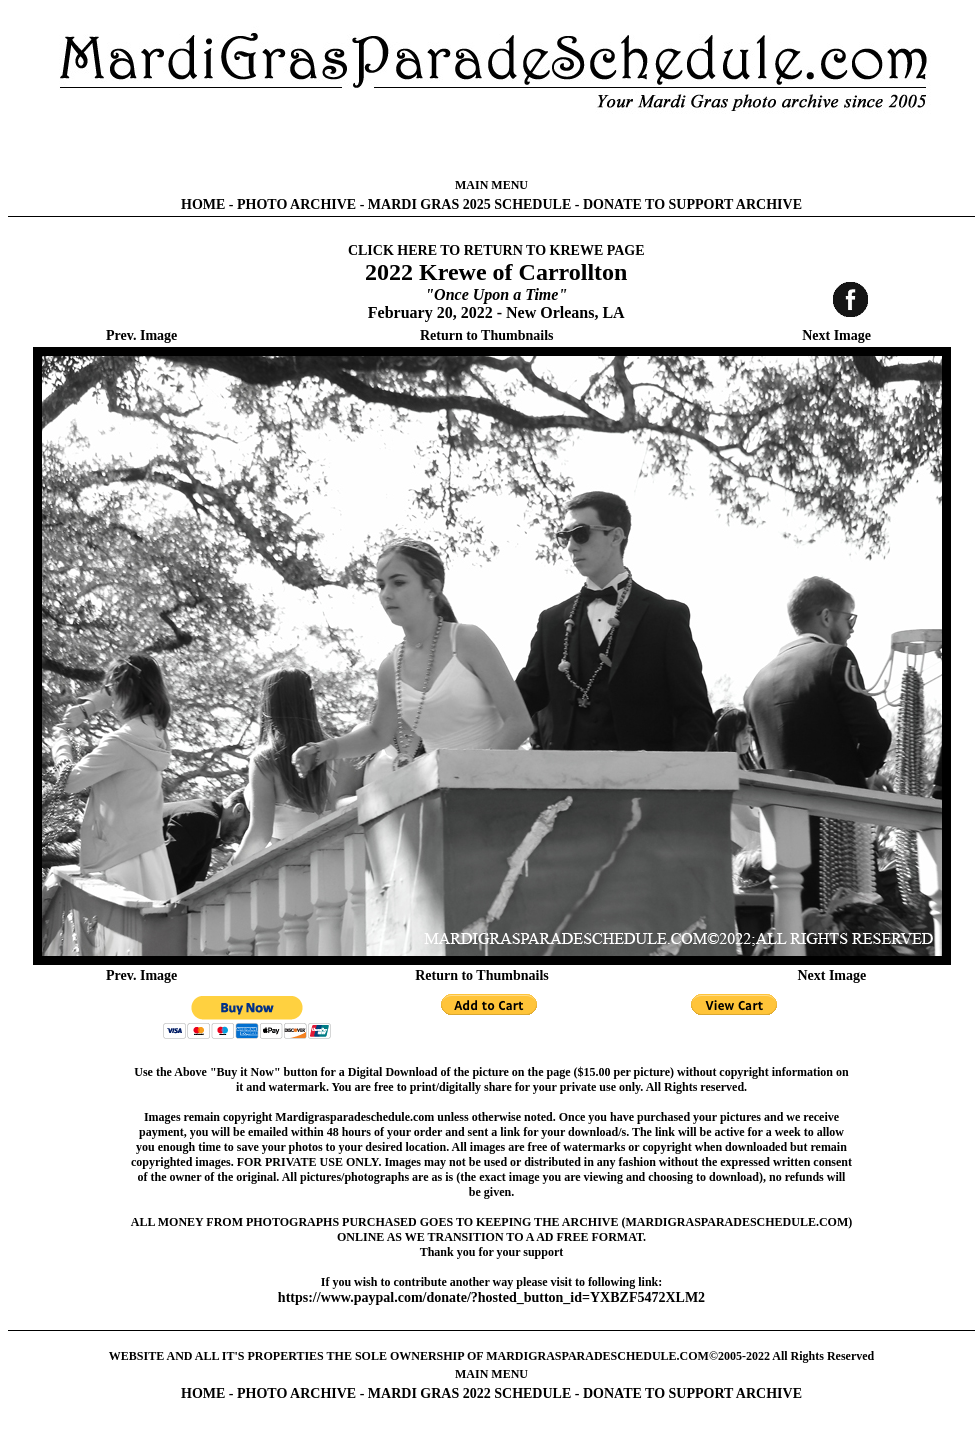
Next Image (836, 335)
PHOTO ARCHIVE (296, 204)
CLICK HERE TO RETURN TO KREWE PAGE (496, 250)
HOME (203, 204)
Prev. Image (141, 335)
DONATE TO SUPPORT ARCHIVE (692, 204)
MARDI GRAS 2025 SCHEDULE (469, 204)
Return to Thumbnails (487, 335)
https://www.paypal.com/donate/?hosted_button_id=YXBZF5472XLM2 (491, 1297)
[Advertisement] (492, 145)
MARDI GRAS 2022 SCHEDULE (469, 1393)
